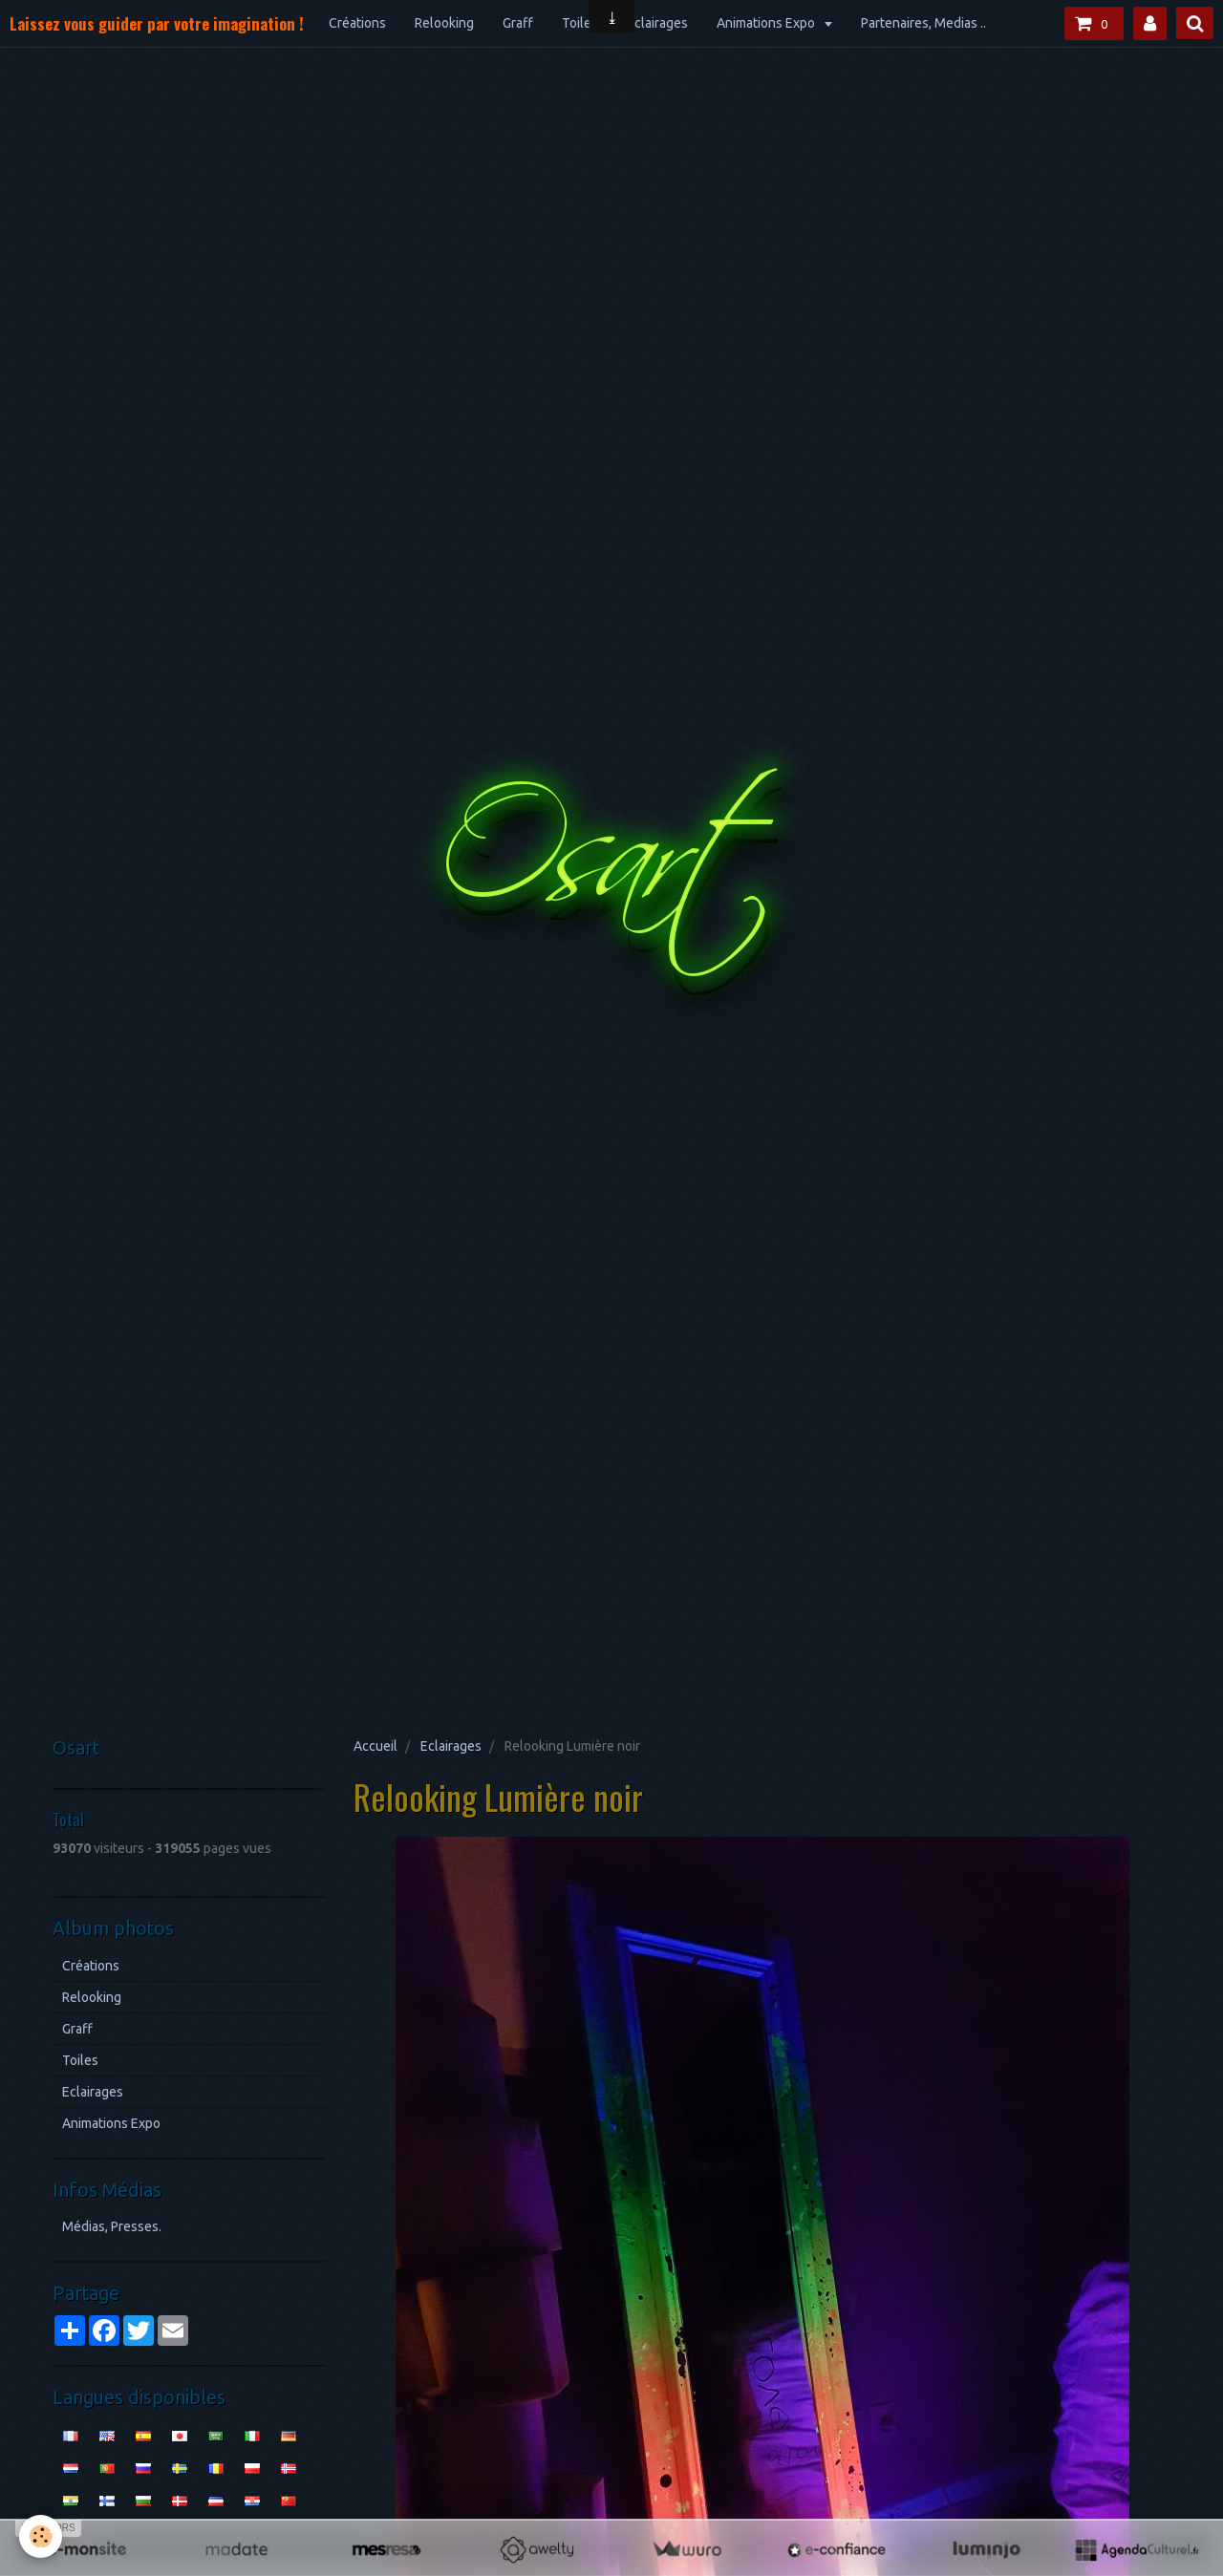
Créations (357, 23)
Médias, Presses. (111, 2226)
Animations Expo (767, 23)
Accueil (375, 1746)
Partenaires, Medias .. (923, 23)
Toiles (580, 23)
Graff (518, 23)
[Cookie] (40, 2536)
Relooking (444, 23)
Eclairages (657, 23)
